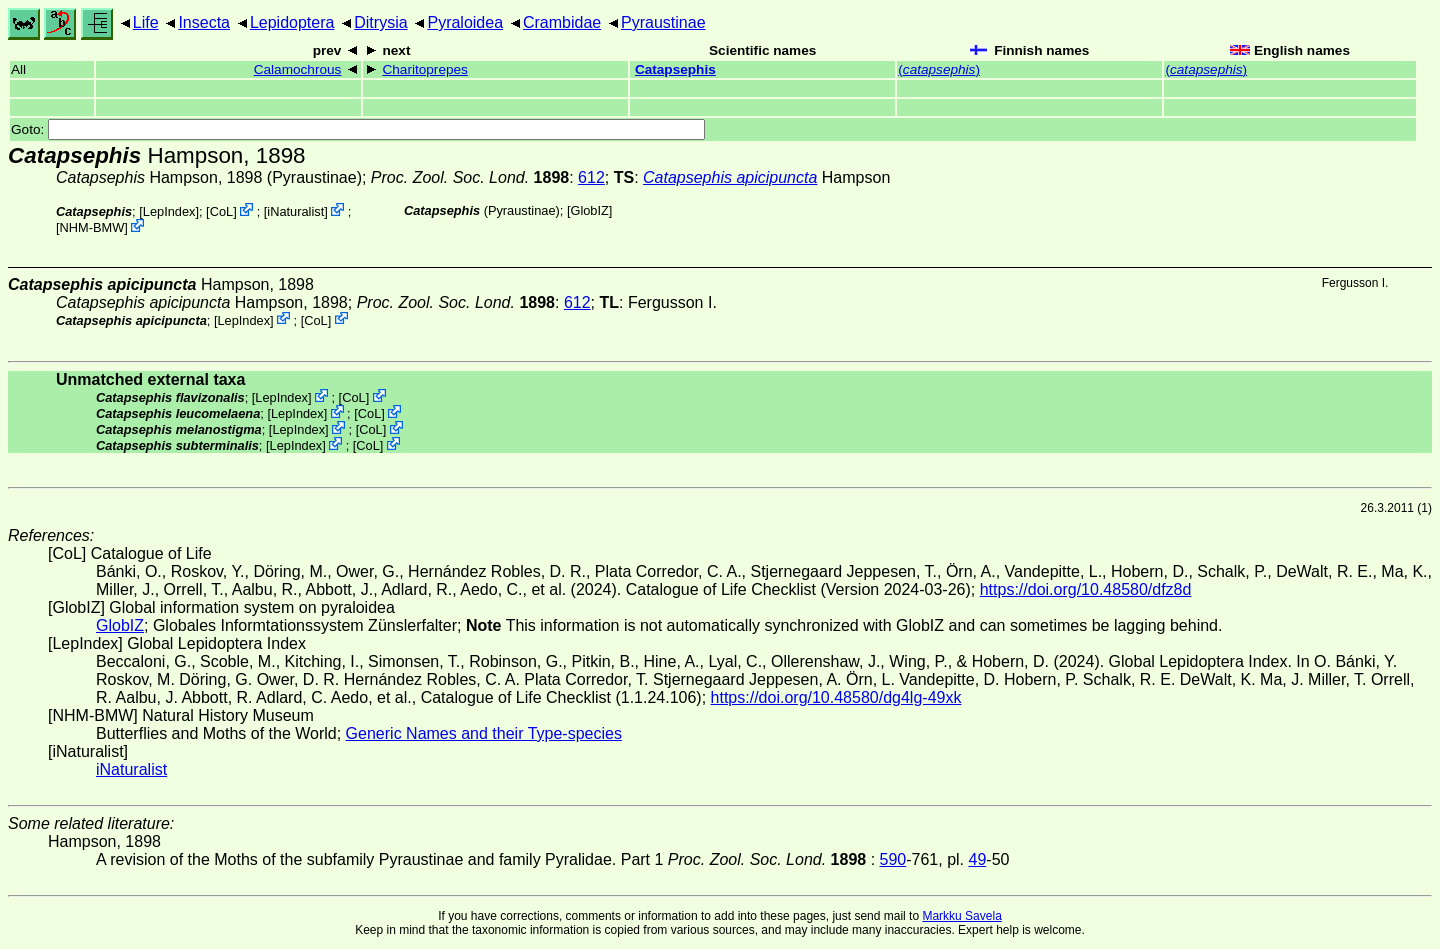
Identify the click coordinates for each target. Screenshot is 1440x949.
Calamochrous (298, 69)
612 (591, 177)
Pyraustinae (663, 22)
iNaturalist (295, 211)
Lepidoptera (292, 22)
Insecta (204, 22)
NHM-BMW (92, 227)
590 (893, 859)
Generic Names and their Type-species (484, 733)
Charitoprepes (424, 69)
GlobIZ (589, 210)
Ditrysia (380, 22)
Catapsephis (675, 69)
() (939, 69)
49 (978, 859)
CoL (221, 211)
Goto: (358, 129)
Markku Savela (961, 916)
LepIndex (169, 211)
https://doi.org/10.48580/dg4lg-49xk (836, 697)
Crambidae (562, 22)
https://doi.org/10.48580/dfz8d (1086, 589)
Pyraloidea (465, 22)
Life (146, 22)
